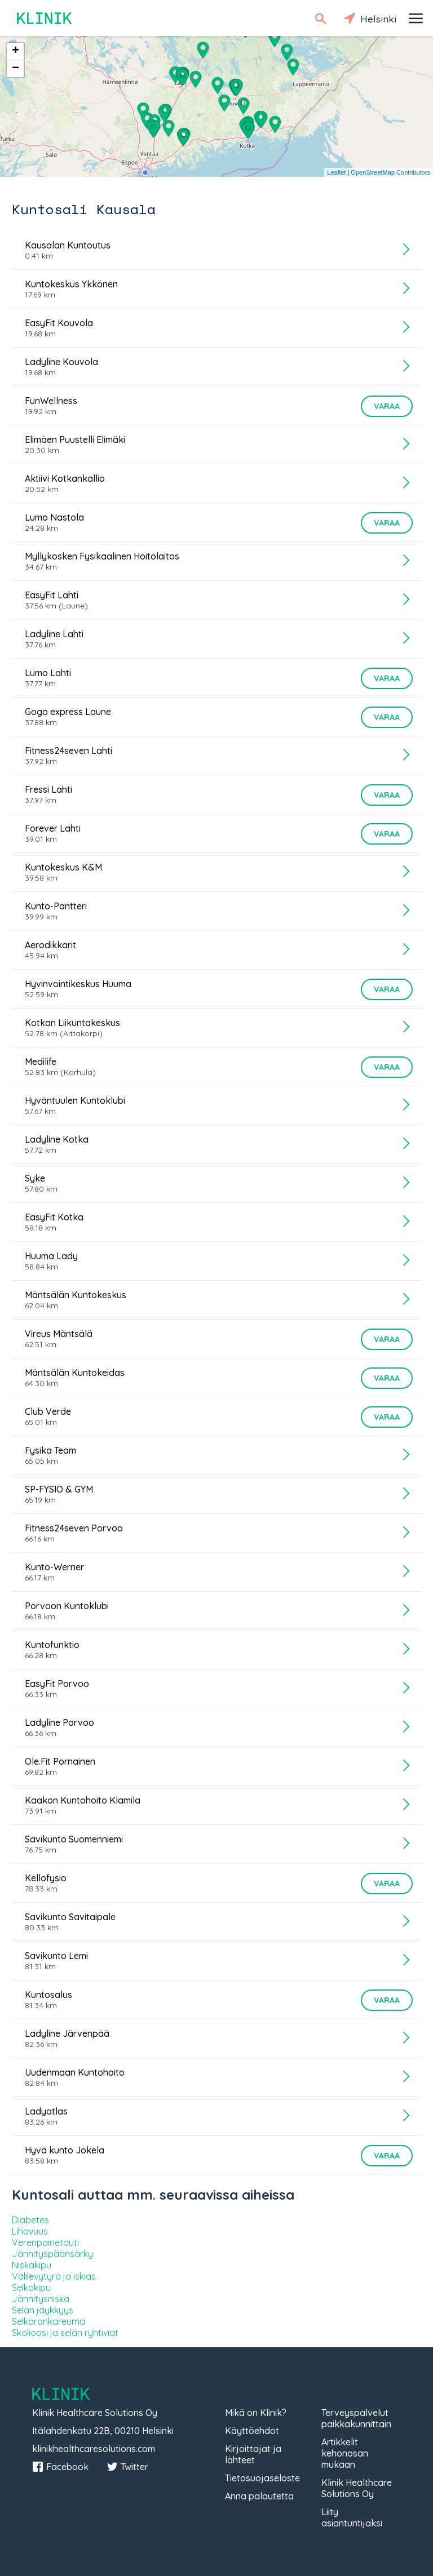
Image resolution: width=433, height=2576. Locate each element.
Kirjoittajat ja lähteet (253, 2454)
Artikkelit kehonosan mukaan (344, 2453)
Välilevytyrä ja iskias (54, 2276)
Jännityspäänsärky (52, 2253)
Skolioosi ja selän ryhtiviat (65, 2332)
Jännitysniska (40, 2298)
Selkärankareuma (48, 2321)
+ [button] (15, 51)
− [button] (15, 68)
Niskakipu (31, 2265)
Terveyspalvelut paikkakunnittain (356, 2418)
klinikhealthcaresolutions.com (93, 2448)
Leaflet (336, 172)
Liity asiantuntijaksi (351, 2517)
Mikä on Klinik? (255, 2412)
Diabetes (30, 2220)
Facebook (60, 2466)
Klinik (45, 18)
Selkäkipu (31, 2287)
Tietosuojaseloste (262, 2478)
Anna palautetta (259, 2496)
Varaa (387, 406)
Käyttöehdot (252, 2430)
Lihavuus (30, 2231)
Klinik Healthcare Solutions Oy (356, 2488)
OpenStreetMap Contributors (390, 172)
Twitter (127, 2466)
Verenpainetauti (45, 2242)
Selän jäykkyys (42, 2310)
